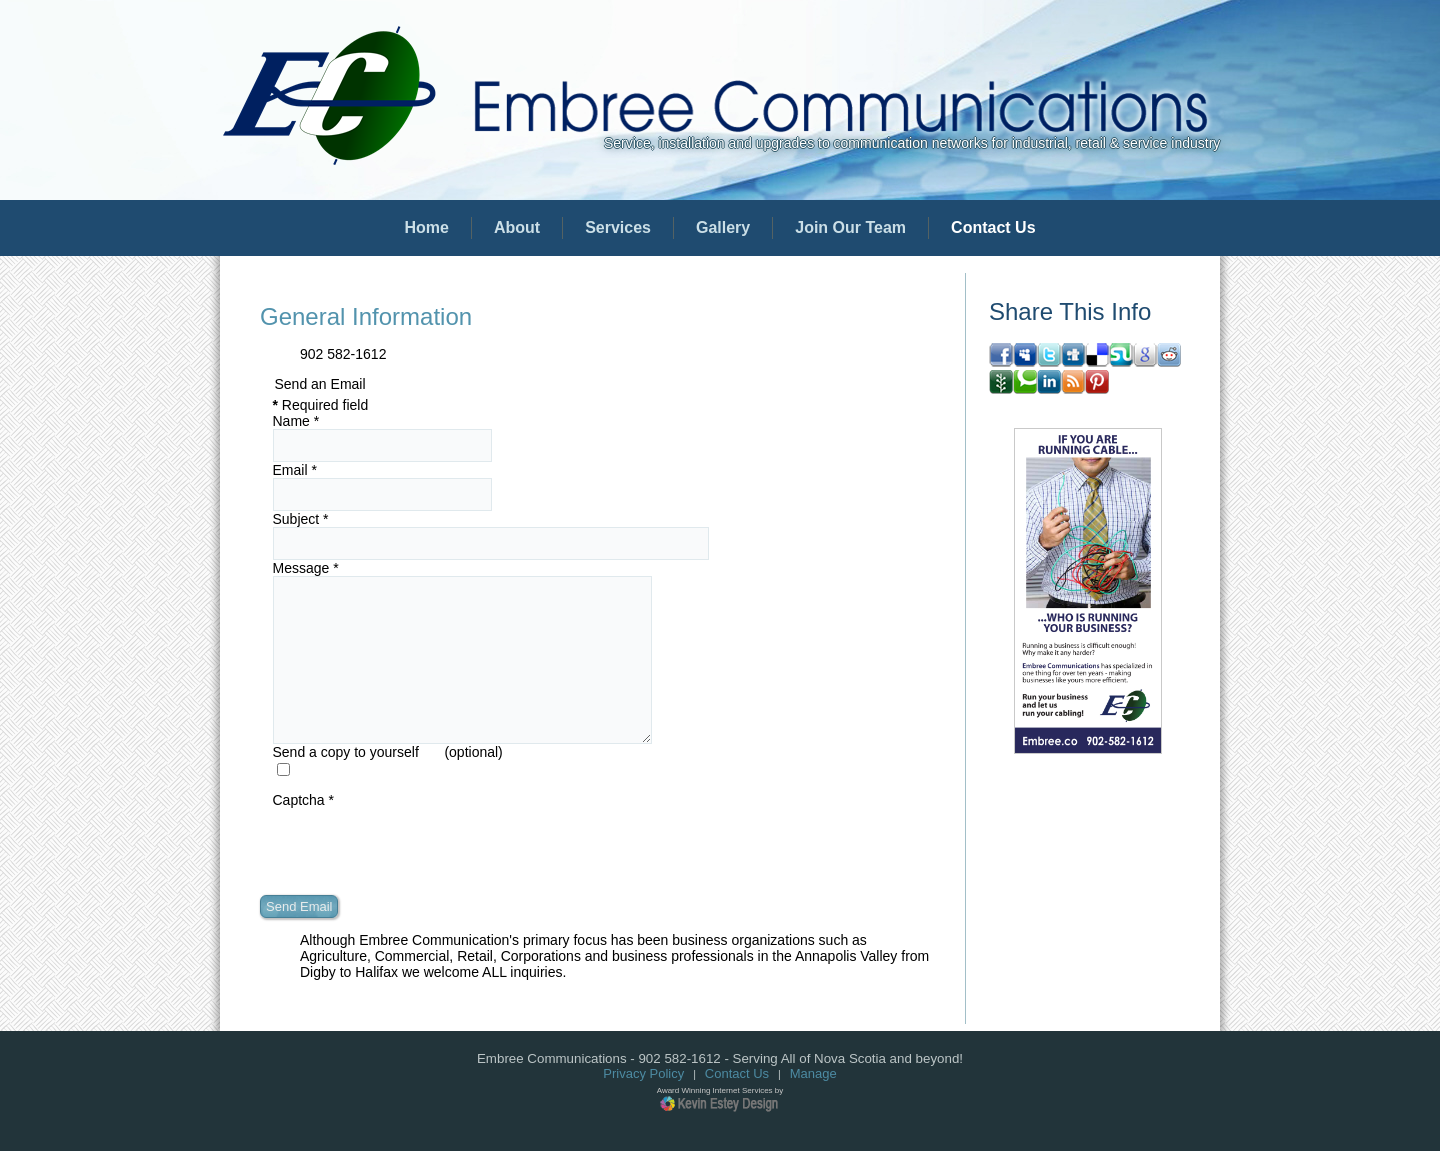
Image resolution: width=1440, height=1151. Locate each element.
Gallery (723, 227)
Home (426, 227)
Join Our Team (850, 227)
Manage (813, 1073)
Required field (321, 405)
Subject (301, 519)
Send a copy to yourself (346, 752)
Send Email (299, 906)
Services (618, 227)
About (517, 227)
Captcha (304, 800)
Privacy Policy (643, 1073)
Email (295, 470)
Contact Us (993, 227)
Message (306, 568)
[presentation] (425, 847)
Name (296, 421)
